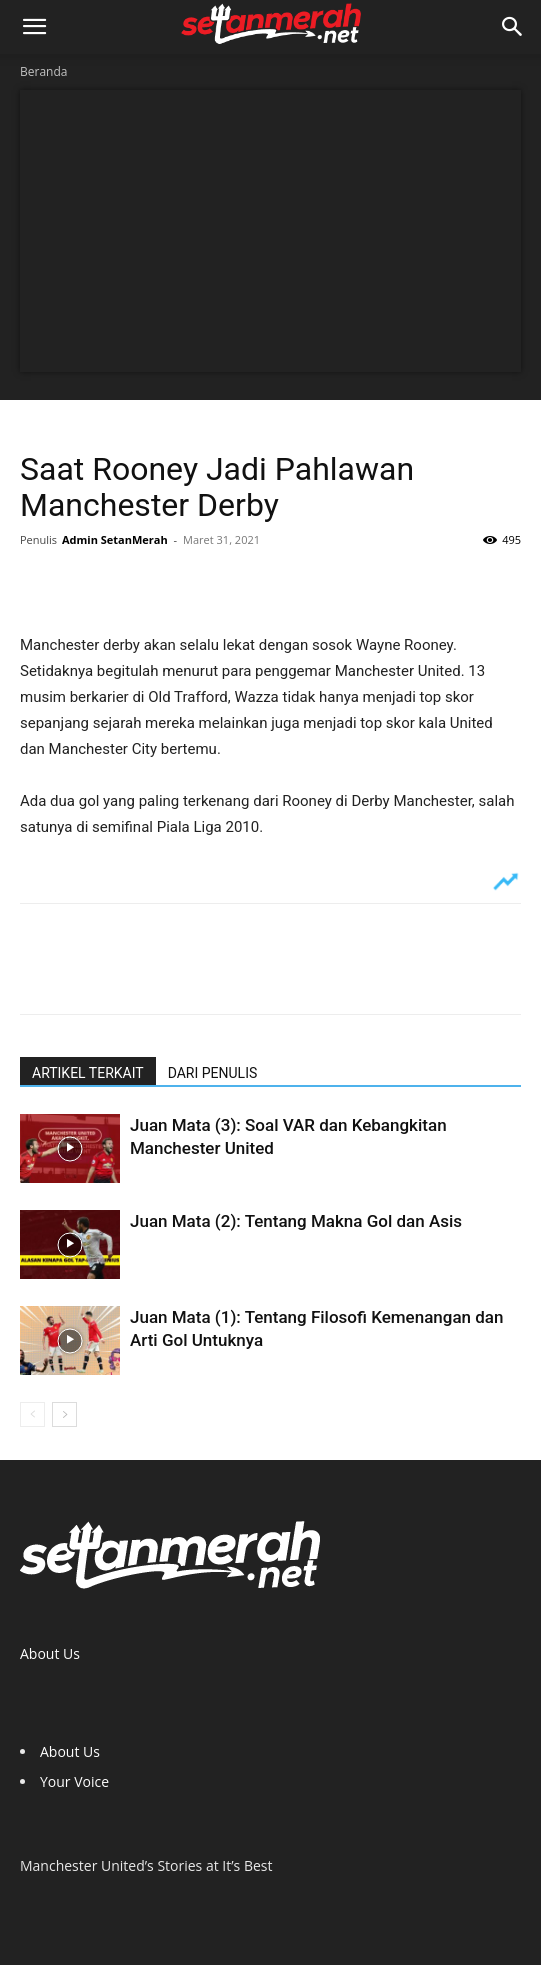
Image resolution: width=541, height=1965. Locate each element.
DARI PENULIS (213, 1073)
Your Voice (74, 1781)
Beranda (43, 71)
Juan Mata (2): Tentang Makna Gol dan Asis (296, 1221)
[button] (34, 27)
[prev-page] (32, 1414)
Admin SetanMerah (115, 539)
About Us (50, 1653)
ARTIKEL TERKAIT (88, 1073)
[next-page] (64, 1414)
